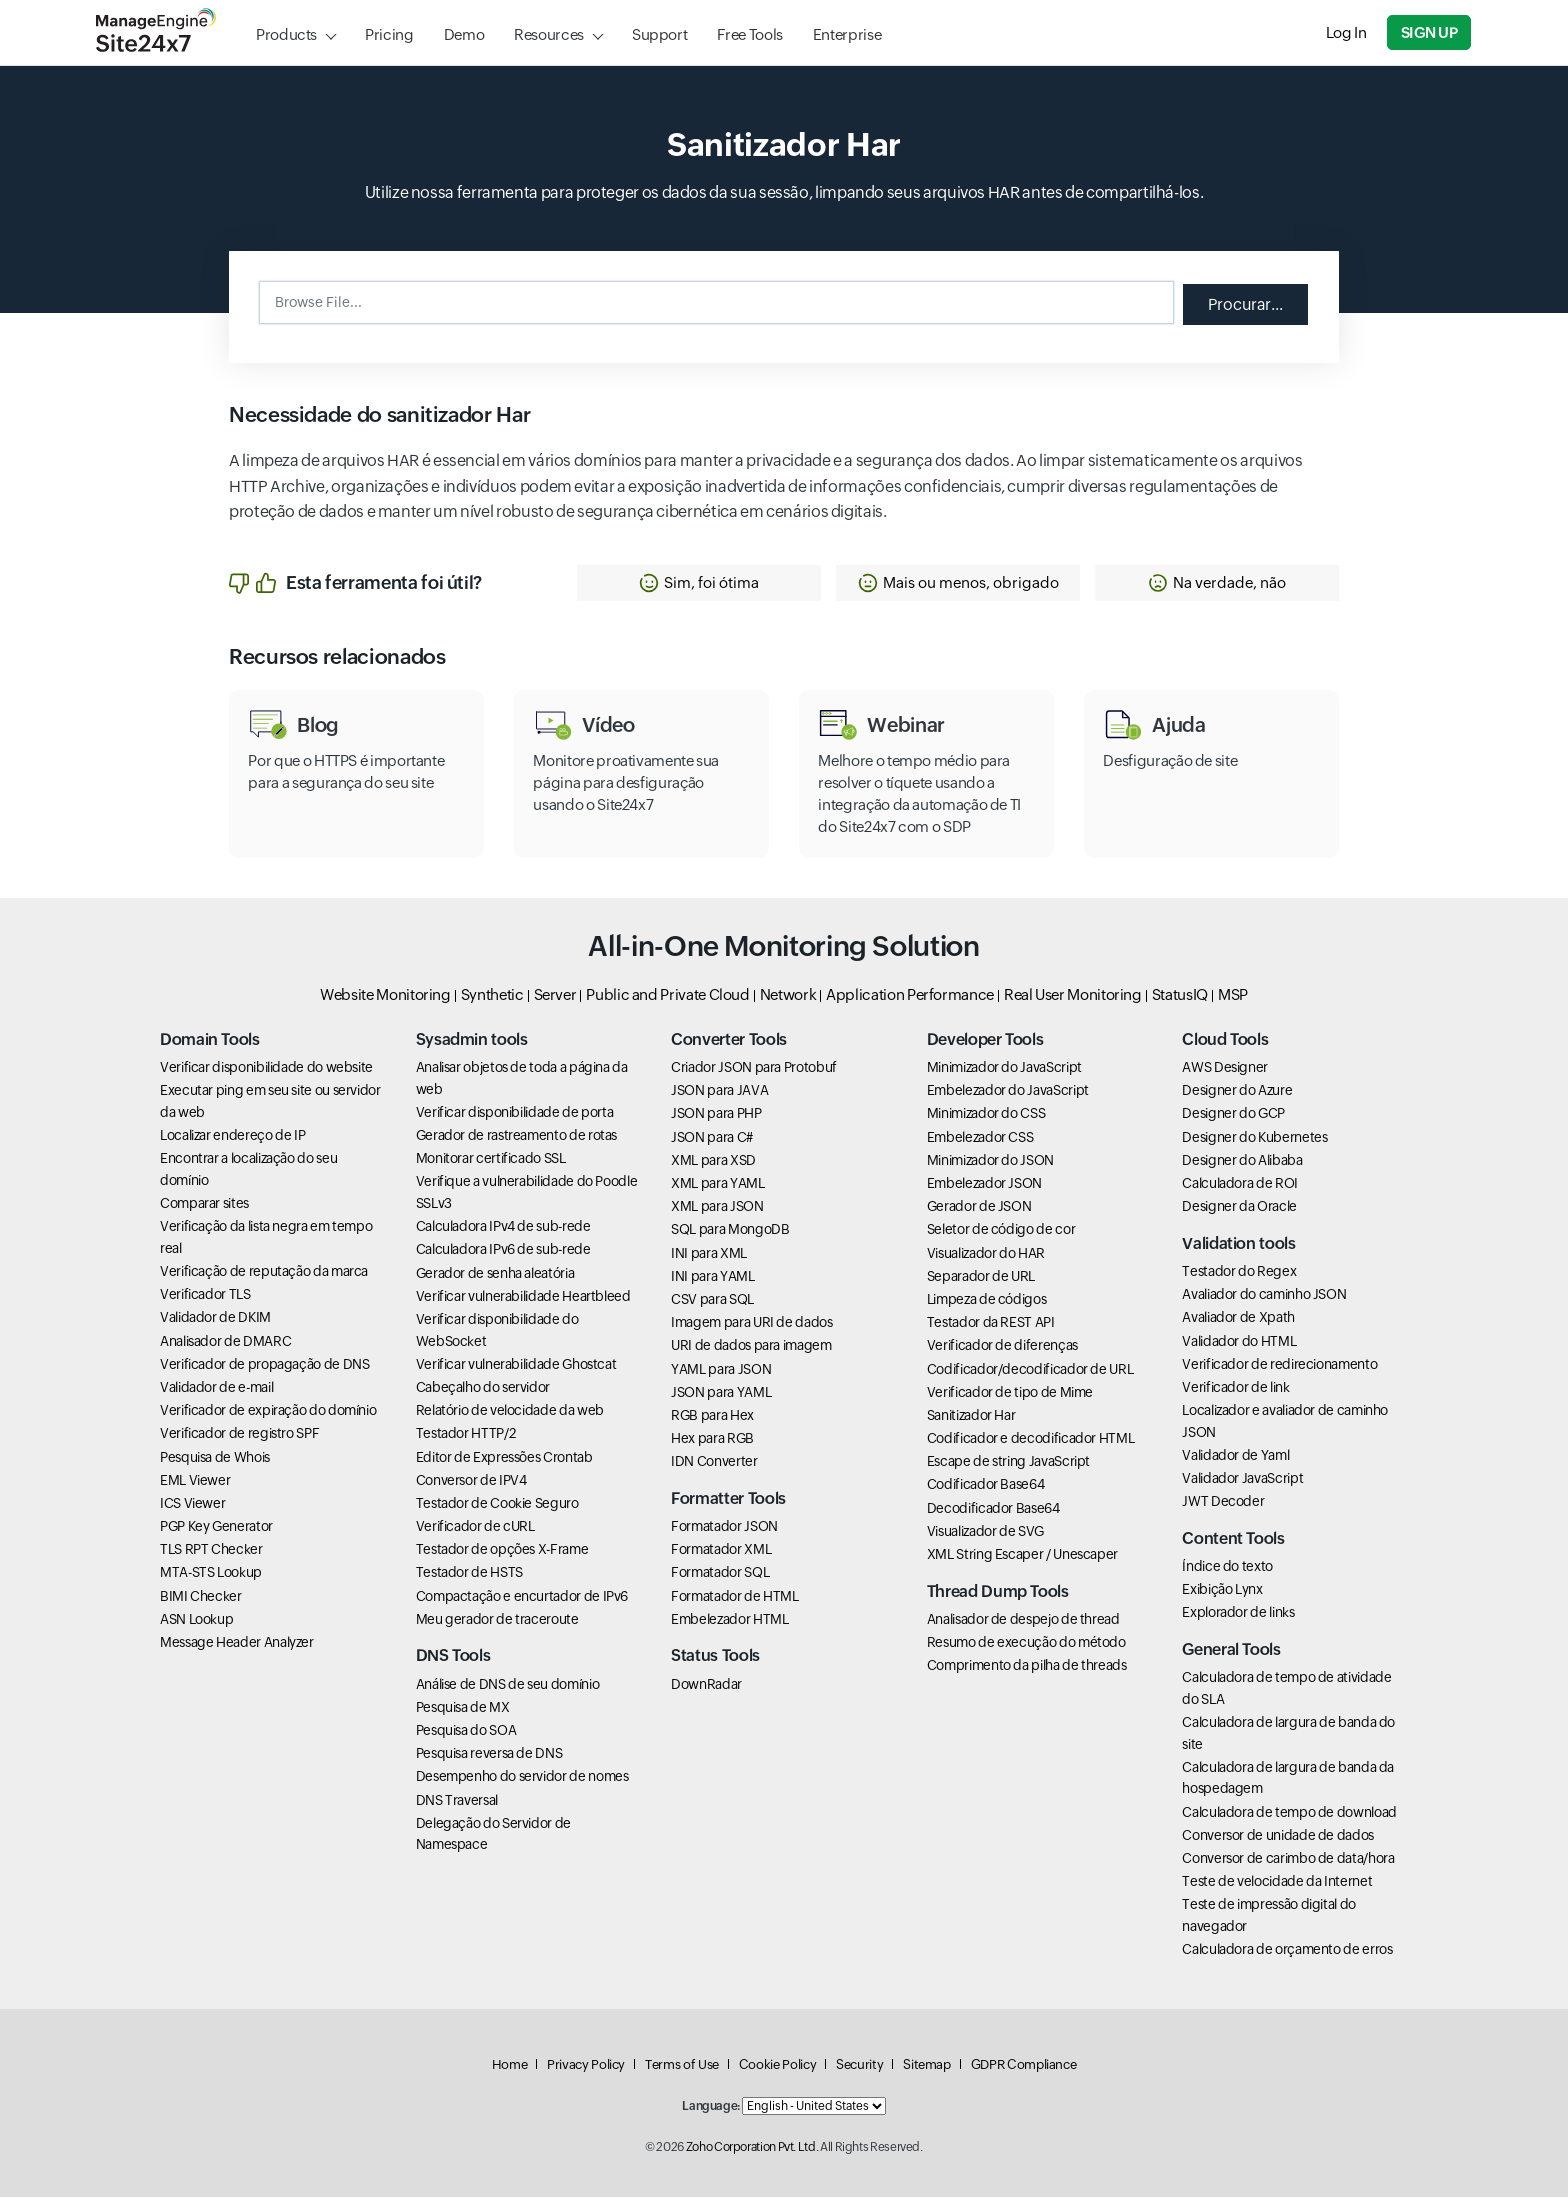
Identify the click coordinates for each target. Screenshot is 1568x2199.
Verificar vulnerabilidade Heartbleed (523, 1298)
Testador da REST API (991, 1325)
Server (555, 996)
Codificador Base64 (986, 1487)
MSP (1233, 996)
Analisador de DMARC (225, 1343)
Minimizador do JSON (990, 1162)
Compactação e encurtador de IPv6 (522, 1598)
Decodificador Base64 (993, 1510)
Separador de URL (981, 1278)
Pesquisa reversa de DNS (489, 1756)
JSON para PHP (716, 1116)
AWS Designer (1225, 1070)
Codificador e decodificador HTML (1030, 1441)
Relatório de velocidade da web (510, 1413)
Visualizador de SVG (985, 1533)
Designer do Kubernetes (1254, 1139)
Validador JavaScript (1242, 1481)
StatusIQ (1180, 996)
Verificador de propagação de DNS (264, 1366)
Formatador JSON (724, 1529)
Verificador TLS (205, 1297)
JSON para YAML (721, 1394)
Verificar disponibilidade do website (266, 1070)
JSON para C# (712, 1139)
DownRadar (706, 1686)
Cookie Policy (777, 2066)
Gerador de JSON (979, 1209)
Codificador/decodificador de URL (1030, 1371)
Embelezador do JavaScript (1008, 1093)
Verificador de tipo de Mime (1010, 1394)
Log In (1347, 32)
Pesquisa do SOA (466, 1732)
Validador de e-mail (216, 1389)
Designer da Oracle (1239, 1209)
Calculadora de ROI (1240, 1185)
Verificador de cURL (475, 1529)
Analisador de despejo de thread (1023, 1621)
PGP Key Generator (216, 1529)
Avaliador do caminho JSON (1264, 1297)
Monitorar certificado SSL (491, 1161)
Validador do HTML (1239, 1343)
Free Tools (749, 34)
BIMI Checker (201, 1598)
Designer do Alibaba (1242, 1162)
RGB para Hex (712, 1417)
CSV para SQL (712, 1301)
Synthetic (492, 996)
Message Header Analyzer (237, 1644)
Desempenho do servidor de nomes (522, 1779)
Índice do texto (1227, 1569)
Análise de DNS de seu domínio (508, 1686)
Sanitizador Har (971, 1417)
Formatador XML (721, 1552)
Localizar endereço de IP (232, 1138)
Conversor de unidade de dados (1278, 1837)
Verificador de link (1235, 1389)
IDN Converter (714, 1464)
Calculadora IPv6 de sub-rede (503, 1252)
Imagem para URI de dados (751, 1325)
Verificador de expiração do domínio (268, 1413)
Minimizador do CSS (986, 1116)
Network (788, 996)
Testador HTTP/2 (466, 1436)
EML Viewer (195, 1482)
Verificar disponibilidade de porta (515, 1114)
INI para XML (709, 1255)
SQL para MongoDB (730, 1232)
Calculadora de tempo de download (1289, 1814)
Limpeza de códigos (987, 1301)
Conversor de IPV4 (471, 1482)
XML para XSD (713, 1162)
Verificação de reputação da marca (264, 1273)
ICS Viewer (192, 1505)
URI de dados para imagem (751, 1348)
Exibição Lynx (1222, 1592)
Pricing (389, 34)
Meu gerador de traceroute (497, 1621)
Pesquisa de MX (463, 1709)
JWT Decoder (1223, 1504)
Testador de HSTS (469, 1575)
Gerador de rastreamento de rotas (516, 1138)
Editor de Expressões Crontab (504, 1459)
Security (859, 2066)
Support (659, 34)
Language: (711, 2108)
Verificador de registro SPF (239, 1436)
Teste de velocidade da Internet (1277, 1884)
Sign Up (1430, 32)
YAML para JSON (721, 1371)
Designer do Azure (1237, 1093)
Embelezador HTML (729, 1621)
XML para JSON (717, 1209)
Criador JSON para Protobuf (754, 1070)
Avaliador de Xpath (1238, 1320)
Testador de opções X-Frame (502, 1552)
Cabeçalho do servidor (483, 1389)
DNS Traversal (457, 1802)
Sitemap (926, 2066)
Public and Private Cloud (667, 996)
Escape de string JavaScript (1008, 1464)
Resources (549, 34)
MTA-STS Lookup (211, 1575)
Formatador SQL (720, 1575)
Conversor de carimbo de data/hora (1288, 1860)
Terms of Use (682, 2066)
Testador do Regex (1239, 1273)
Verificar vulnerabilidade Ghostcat (516, 1366)
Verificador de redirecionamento (1279, 1366)
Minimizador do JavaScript (1004, 1070)
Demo (464, 34)
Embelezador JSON (984, 1185)
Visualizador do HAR (986, 1255)
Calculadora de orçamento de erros (1287, 1952)
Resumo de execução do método (1026, 1644)
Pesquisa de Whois (215, 1459)
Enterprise (847, 34)
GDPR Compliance (1024, 2066)
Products (286, 34)
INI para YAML (712, 1278)
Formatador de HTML (735, 1598)
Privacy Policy (586, 2066)
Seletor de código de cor (1001, 1232)
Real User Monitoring (1073, 996)
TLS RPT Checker (211, 1552)
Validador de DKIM (215, 1320)
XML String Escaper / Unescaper (1022, 1556)
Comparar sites (204, 1205)
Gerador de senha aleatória (495, 1275)
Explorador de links (1238, 1615)
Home (510, 2066)
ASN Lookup (196, 1621)
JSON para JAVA (719, 1093)
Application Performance (910, 996)
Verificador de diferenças (1002, 1348)
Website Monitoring (385, 996)
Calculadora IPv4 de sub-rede (503, 1229)
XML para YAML (717, 1185)
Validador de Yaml (1235, 1457)
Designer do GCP (1233, 1116)
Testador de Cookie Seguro (497, 1505)
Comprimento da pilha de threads (1027, 1668)
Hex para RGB (712, 1441)
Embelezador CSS (980, 1139)
